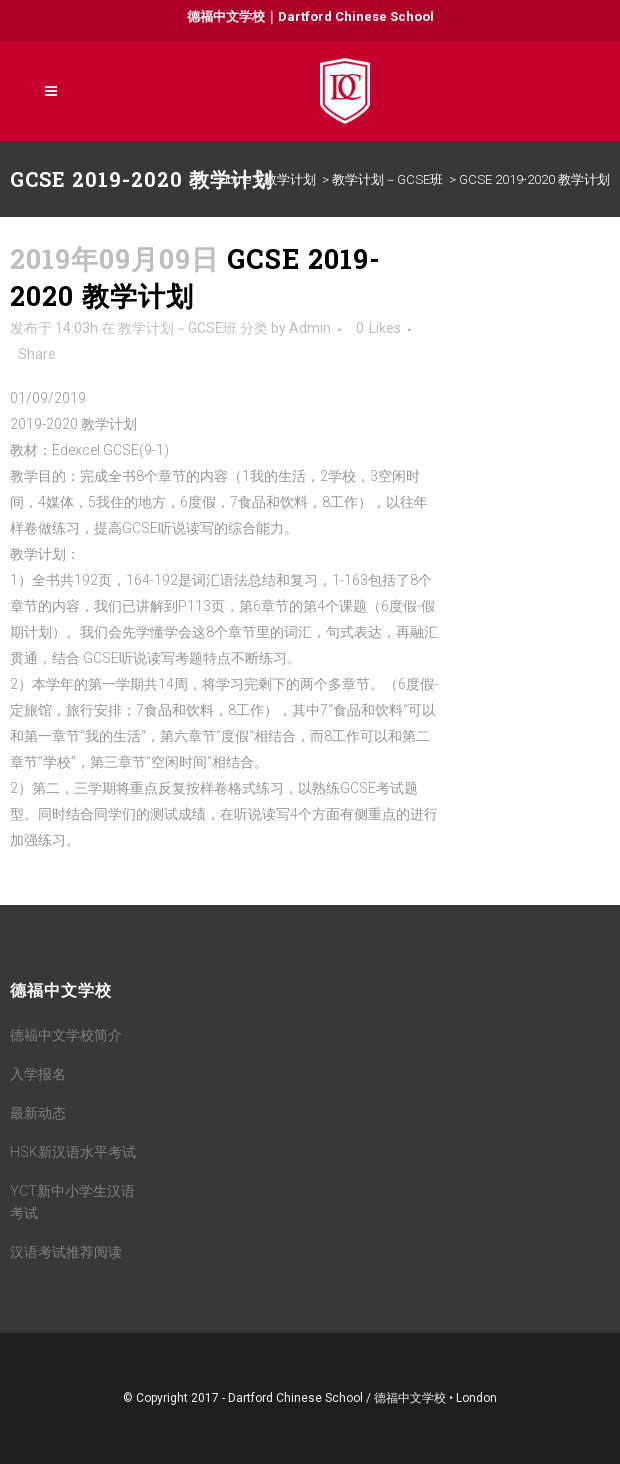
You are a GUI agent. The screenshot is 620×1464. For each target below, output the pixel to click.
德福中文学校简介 (66, 1035)
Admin (310, 328)
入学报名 (38, 1074)
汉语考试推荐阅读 (66, 1252)
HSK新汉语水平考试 (73, 1152)
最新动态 (38, 1113)
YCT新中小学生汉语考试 (72, 1202)
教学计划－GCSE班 (387, 179)
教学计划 (290, 179)
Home (235, 179)
